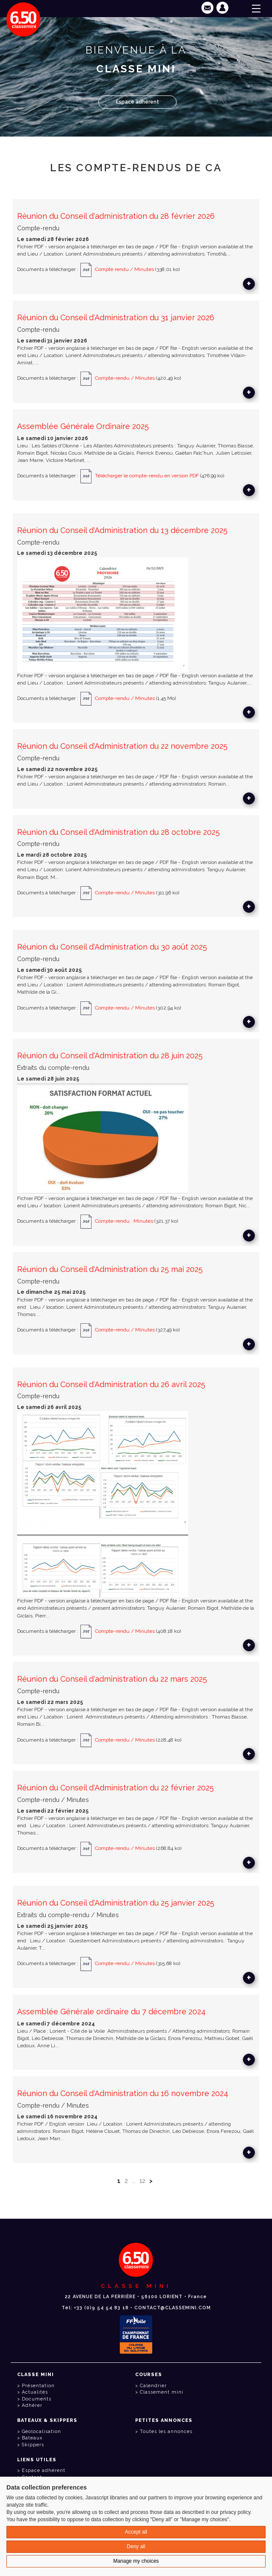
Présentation (38, 2385)
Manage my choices (136, 2561)
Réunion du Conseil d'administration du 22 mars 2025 (112, 1678)
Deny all (136, 2546)
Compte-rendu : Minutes (124, 1221)
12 (142, 2180)
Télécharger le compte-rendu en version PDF (147, 476)
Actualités (35, 2392)
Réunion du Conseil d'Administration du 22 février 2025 (115, 1787)
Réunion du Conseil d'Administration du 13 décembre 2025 (122, 530)
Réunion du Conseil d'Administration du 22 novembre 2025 (122, 746)
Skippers (33, 2445)
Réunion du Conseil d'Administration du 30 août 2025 (112, 946)
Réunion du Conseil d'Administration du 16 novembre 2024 (122, 2093)
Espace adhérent (137, 102)
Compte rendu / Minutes (124, 270)
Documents (36, 2399)
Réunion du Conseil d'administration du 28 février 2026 (116, 215)
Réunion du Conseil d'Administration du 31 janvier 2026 (115, 317)
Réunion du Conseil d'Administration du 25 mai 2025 (110, 1269)
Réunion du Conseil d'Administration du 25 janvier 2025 (115, 1902)
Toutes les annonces (166, 2431)
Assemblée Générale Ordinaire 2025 (83, 426)
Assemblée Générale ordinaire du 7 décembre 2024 (111, 2011)
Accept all (136, 2532)
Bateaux (32, 2438)
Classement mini (161, 2392)
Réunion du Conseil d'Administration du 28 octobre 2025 (118, 832)
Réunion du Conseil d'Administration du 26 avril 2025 (111, 1384)
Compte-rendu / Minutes (125, 378)
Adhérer (32, 2405)
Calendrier (153, 2385)
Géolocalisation (41, 2431)
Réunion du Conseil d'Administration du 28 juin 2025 (110, 1055)
